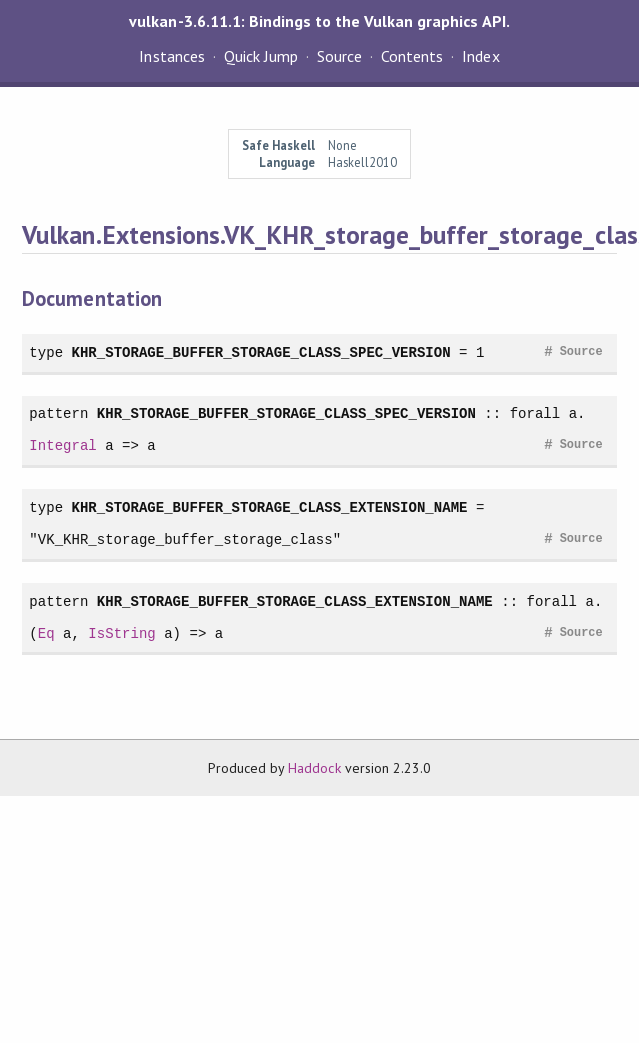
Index (480, 56)
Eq (46, 633)
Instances (171, 56)
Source (339, 56)
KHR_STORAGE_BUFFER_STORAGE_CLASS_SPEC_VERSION (261, 352)
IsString (121, 633)
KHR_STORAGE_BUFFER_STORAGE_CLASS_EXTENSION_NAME (270, 507)
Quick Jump (261, 56)
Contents (412, 56)
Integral (62, 445)
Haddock (314, 768)
